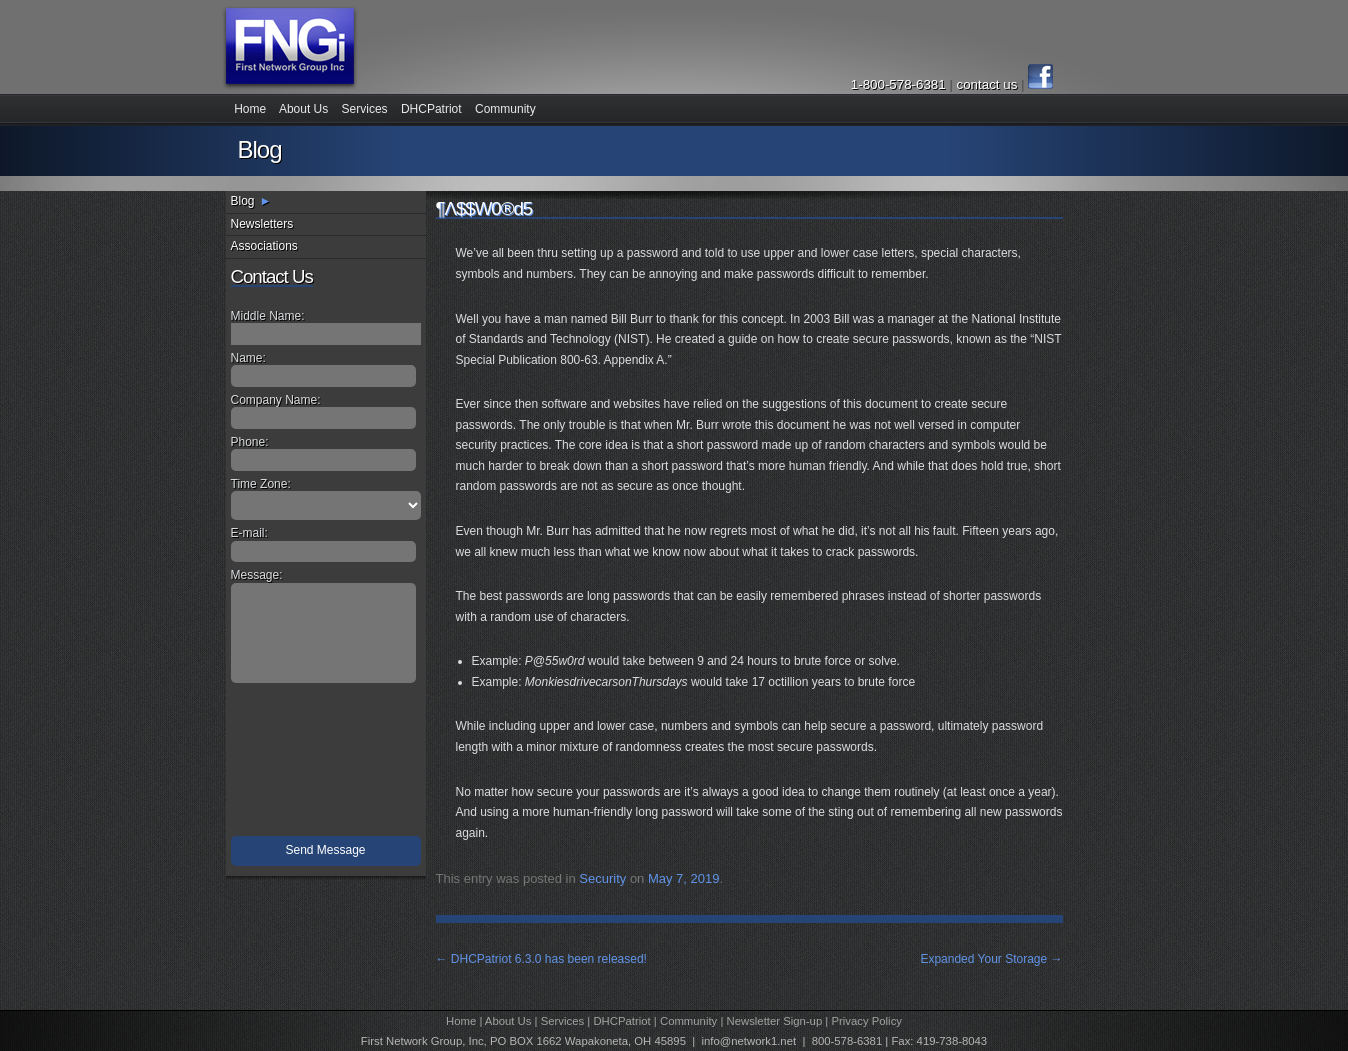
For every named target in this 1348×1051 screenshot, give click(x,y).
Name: (248, 358)
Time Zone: (261, 484)
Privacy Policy (866, 1021)
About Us (303, 109)
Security (602, 878)
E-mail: (249, 533)
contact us (989, 84)
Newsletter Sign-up (775, 1021)
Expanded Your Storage (991, 959)
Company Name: (276, 400)
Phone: (250, 442)
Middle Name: (268, 316)
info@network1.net (748, 1041)
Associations (264, 246)
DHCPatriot (431, 109)
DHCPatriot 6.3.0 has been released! (541, 959)
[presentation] (328, 764)
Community (505, 109)
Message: (257, 575)
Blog (243, 201)
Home (250, 109)
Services (365, 109)
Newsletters (262, 224)
